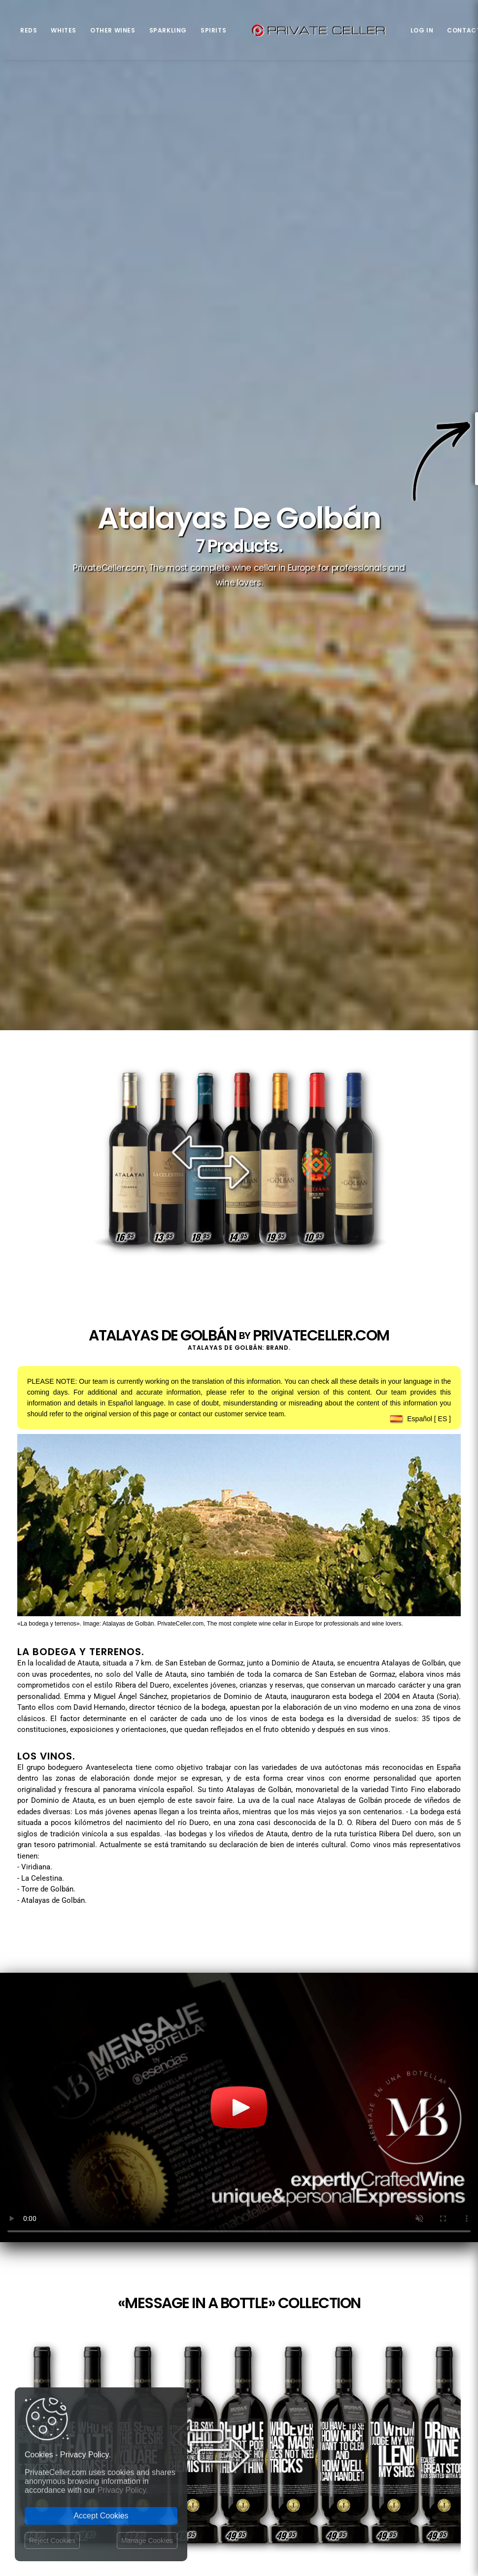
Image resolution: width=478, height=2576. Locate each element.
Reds (28, 30)
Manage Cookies (147, 2540)
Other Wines (113, 30)
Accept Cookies (100, 2515)
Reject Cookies (52, 2540)
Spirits (213, 30)
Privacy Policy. (123, 2490)
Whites (63, 30)
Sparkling (168, 30)
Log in (422, 30)
